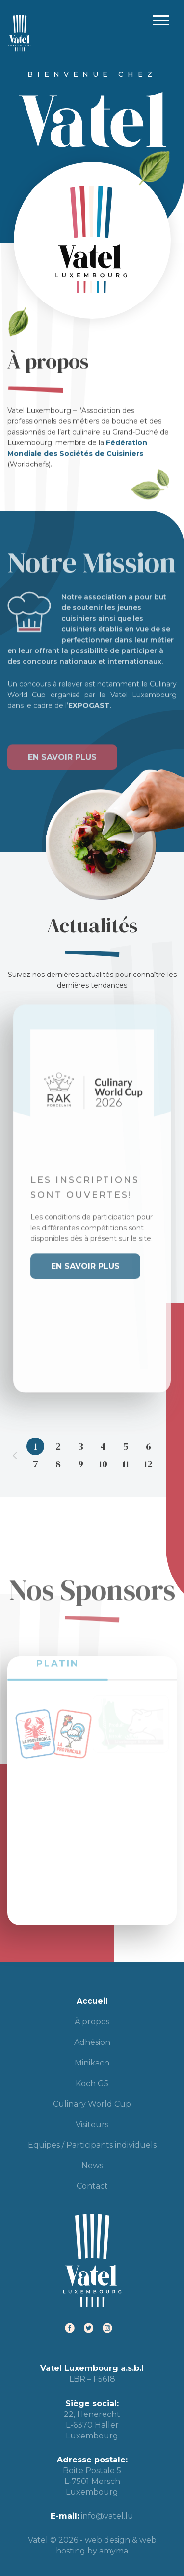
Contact (92, 2186)
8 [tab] (58, 1464)
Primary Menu (161, 20)
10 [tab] (103, 1464)
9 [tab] (80, 1464)
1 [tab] (35, 1446)
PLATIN (57, 1653)
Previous (14, 1455)
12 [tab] (148, 1464)
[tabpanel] (92, 1189)
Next (169, 1455)
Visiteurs (92, 2124)
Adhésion (92, 2042)
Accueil (92, 2001)
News (92, 2165)
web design (107, 2540)
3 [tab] (80, 1446)
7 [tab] (35, 1464)
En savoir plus (62, 747)
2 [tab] (58, 1446)
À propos (92, 2021)
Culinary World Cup (92, 2104)
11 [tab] (125, 1464)
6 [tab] (148, 1446)
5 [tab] (126, 1446)
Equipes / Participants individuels (92, 2145)
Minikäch (92, 2062)
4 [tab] (103, 1446)
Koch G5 (92, 2083)
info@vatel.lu (107, 2516)
